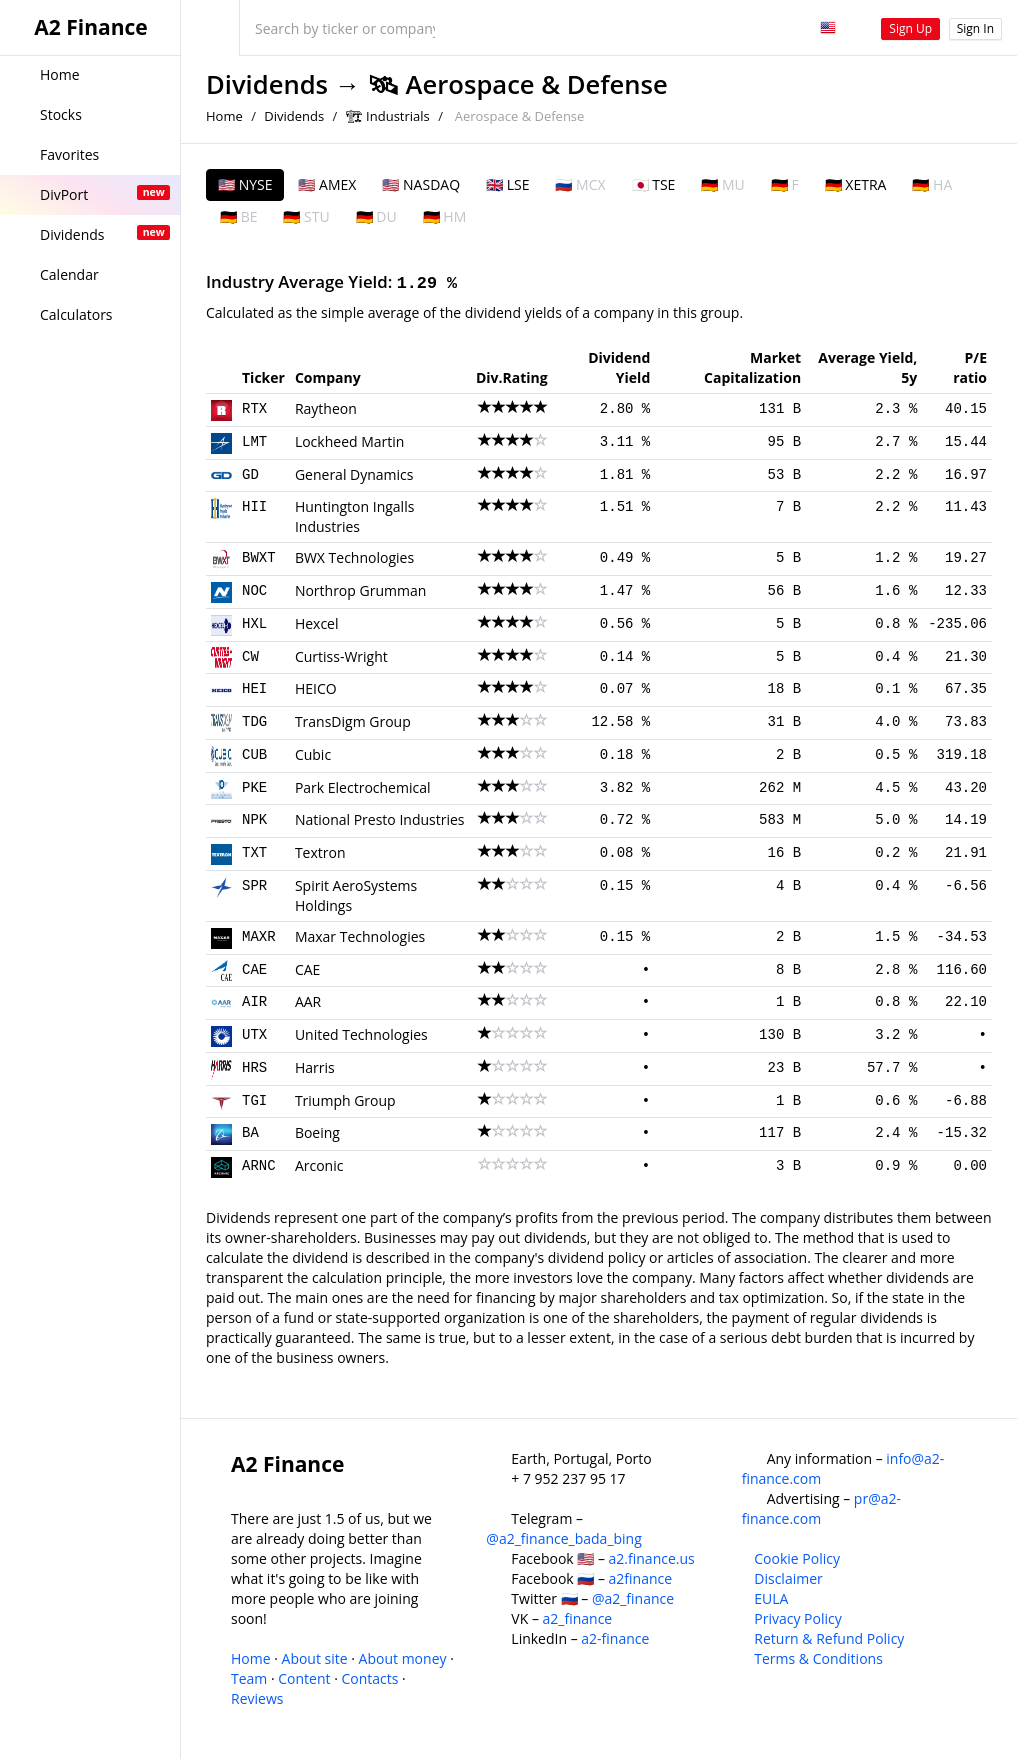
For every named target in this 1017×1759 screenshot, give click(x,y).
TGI (254, 1101)
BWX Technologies (354, 557)
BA (250, 1133)
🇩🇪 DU (376, 216)
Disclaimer (788, 1578)
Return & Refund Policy (829, 1638)
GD (250, 475)
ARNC (259, 1166)
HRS (254, 1068)
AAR (308, 1001)
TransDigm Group (353, 721)
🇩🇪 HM (445, 216)
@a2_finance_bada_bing (563, 1538)
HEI (254, 689)
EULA (771, 1598)
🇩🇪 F (785, 184)
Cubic (313, 754)
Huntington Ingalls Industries (354, 516)
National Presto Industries (380, 819)
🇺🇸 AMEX (327, 184)
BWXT (259, 558)
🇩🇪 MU (722, 184)
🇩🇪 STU (306, 216)
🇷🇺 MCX (580, 184)
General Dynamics (354, 474)
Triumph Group (345, 1100)
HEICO (316, 688)
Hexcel (317, 623)
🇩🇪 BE (238, 216)
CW (250, 657)
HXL (254, 624)
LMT (254, 442)
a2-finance (615, 1638)
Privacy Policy (797, 1618)
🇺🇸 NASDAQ (421, 184)
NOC (254, 591)
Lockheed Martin (350, 441)
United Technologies (361, 1034)
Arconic (319, 1165)
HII (254, 507)
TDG (254, 722)
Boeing (317, 1132)
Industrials (398, 116)
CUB (254, 755)
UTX (254, 1035)
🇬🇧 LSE (507, 184)
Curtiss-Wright (341, 656)
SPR (254, 886)
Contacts (369, 1678)
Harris (315, 1067)
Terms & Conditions (818, 1658)
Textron (320, 852)
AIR (254, 1002)
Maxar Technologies (360, 936)
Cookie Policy (797, 1558)
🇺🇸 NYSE (245, 184)
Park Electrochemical (363, 787)
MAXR (259, 937)
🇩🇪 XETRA (856, 184)
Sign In (975, 28)
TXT (254, 853)
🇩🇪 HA (932, 184)
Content (304, 1678)
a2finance (641, 1578)
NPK (254, 820)
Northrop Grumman (360, 590)
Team (249, 1678)
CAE (254, 970)
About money (403, 1658)
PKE (254, 788)
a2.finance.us (652, 1558)
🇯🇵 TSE (654, 184)
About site (315, 1658)
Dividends (267, 84)
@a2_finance (633, 1598)
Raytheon (326, 408)
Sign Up (910, 28)
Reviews (257, 1698)
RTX (254, 409)
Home (224, 116)
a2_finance (578, 1618)
